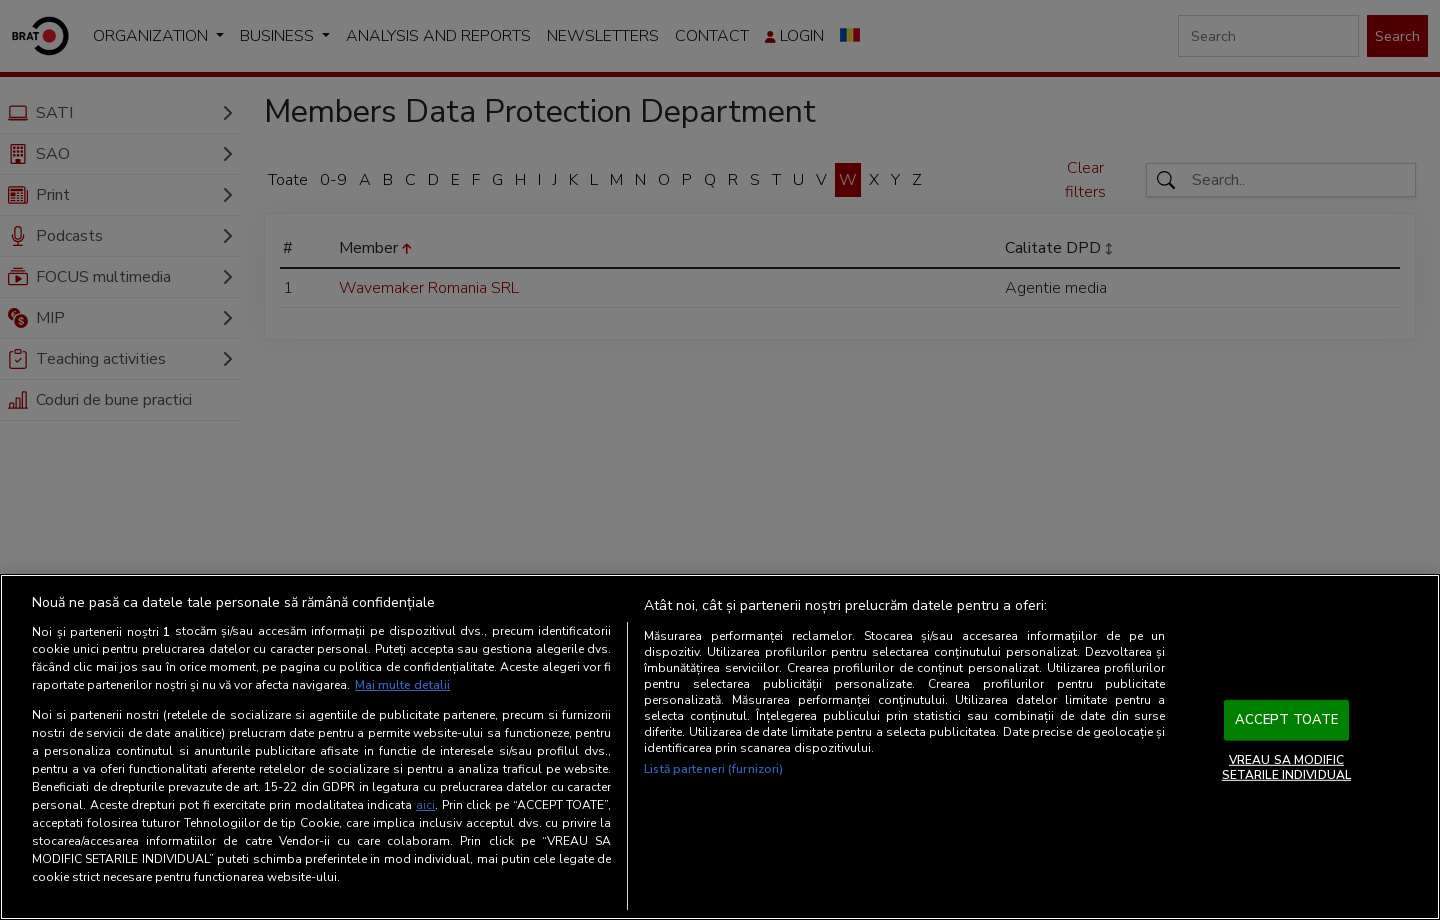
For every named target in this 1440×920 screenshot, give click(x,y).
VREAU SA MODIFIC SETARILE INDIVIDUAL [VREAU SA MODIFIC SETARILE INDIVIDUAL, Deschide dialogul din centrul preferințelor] (1286, 767)
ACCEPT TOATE (1287, 720)
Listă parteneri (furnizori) (713, 769)
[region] (720, 747)
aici (425, 805)
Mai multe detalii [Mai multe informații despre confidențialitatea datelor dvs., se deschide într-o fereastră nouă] (402, 685)
